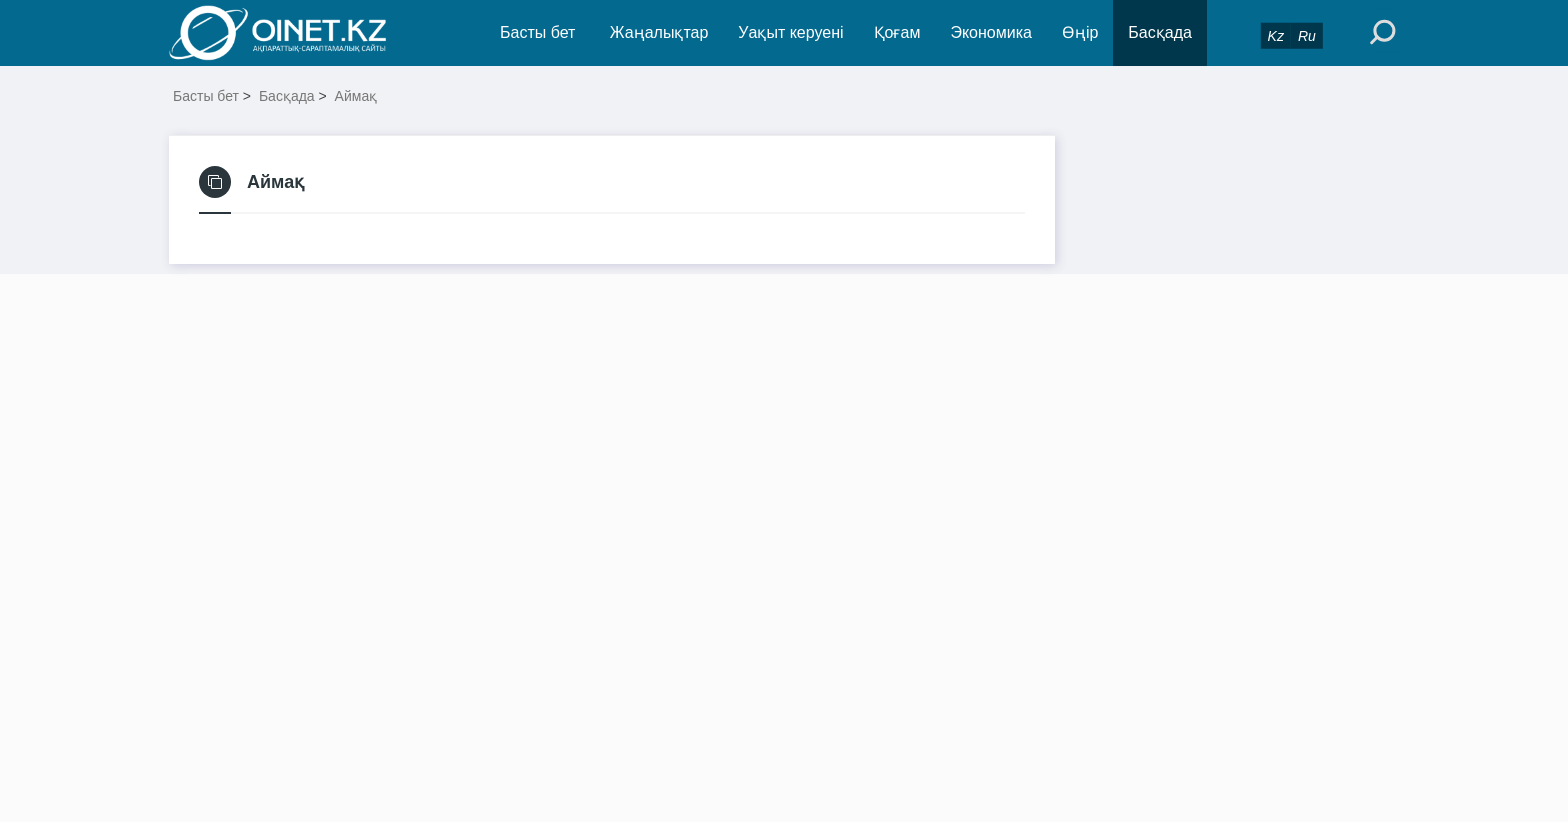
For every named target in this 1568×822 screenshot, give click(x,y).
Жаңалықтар (659, 32)
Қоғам (897, 32)
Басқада (1160, 32)
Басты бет (537, 32)
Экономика (991, 32)
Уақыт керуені (790, 32)
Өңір (1080, 32)
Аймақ (356, 96)
